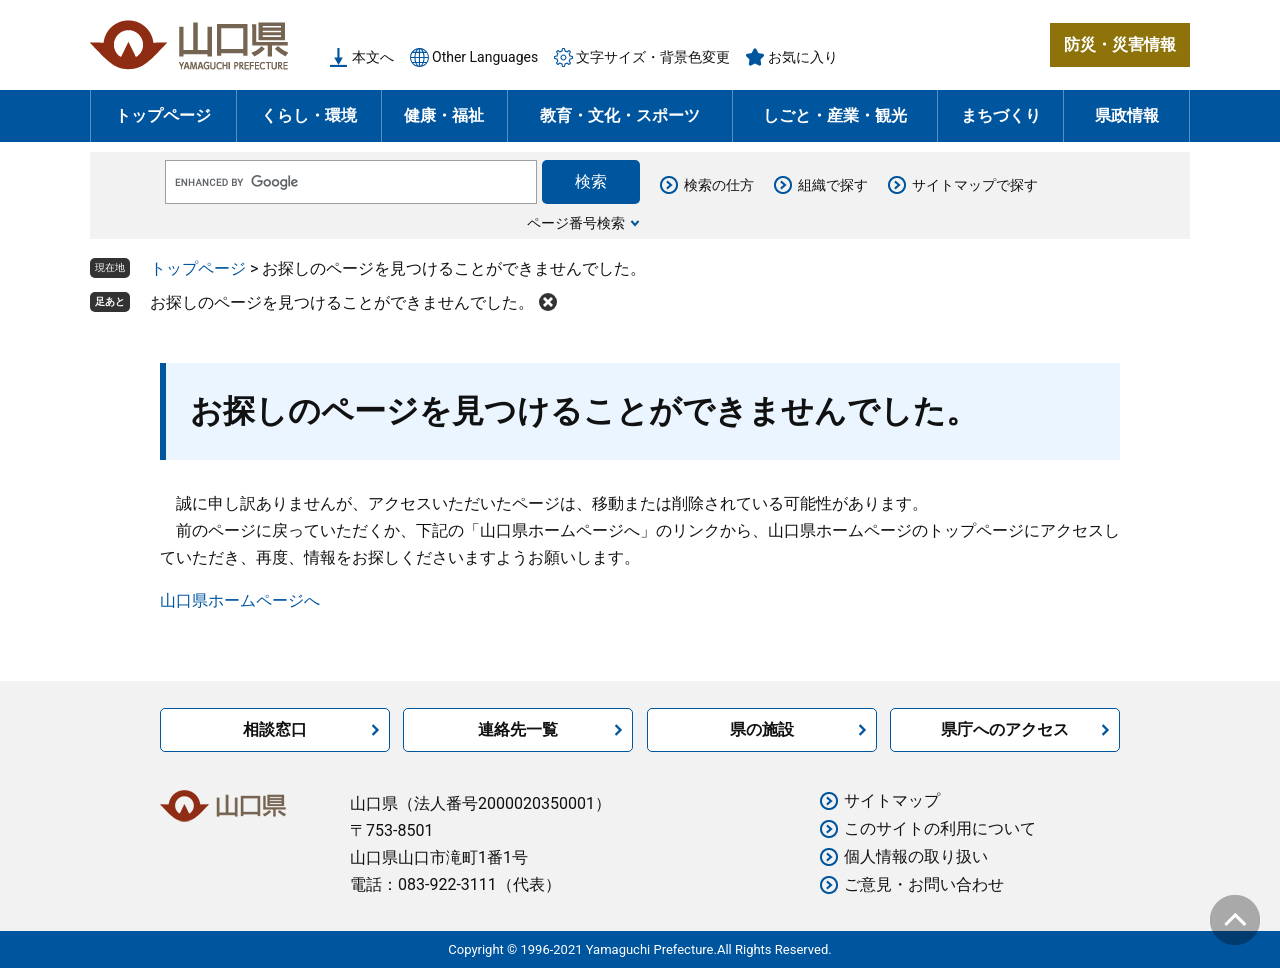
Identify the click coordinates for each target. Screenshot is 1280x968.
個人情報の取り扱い (916, 856)
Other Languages (485, 57)
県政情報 (1127, 115)
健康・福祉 (444, 115)
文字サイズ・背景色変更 (653, 57)
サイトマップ (892, 800)
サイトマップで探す (975, 185)
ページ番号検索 (576, 223)
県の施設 (762, 729)
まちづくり (1001, 115)
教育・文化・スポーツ (620, 115)
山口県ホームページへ (240, 600)
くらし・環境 (309, 115)
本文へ (373, 57)
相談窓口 (275, 729)
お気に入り (803, 57)
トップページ (163, 115)
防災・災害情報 (1120, 44)
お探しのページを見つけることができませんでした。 (342, 302)
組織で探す (833, 185)
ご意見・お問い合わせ (924, 884)
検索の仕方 (719, 185)
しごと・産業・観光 (835, 115)
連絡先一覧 (518, 729)
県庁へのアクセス (1005, 729)
